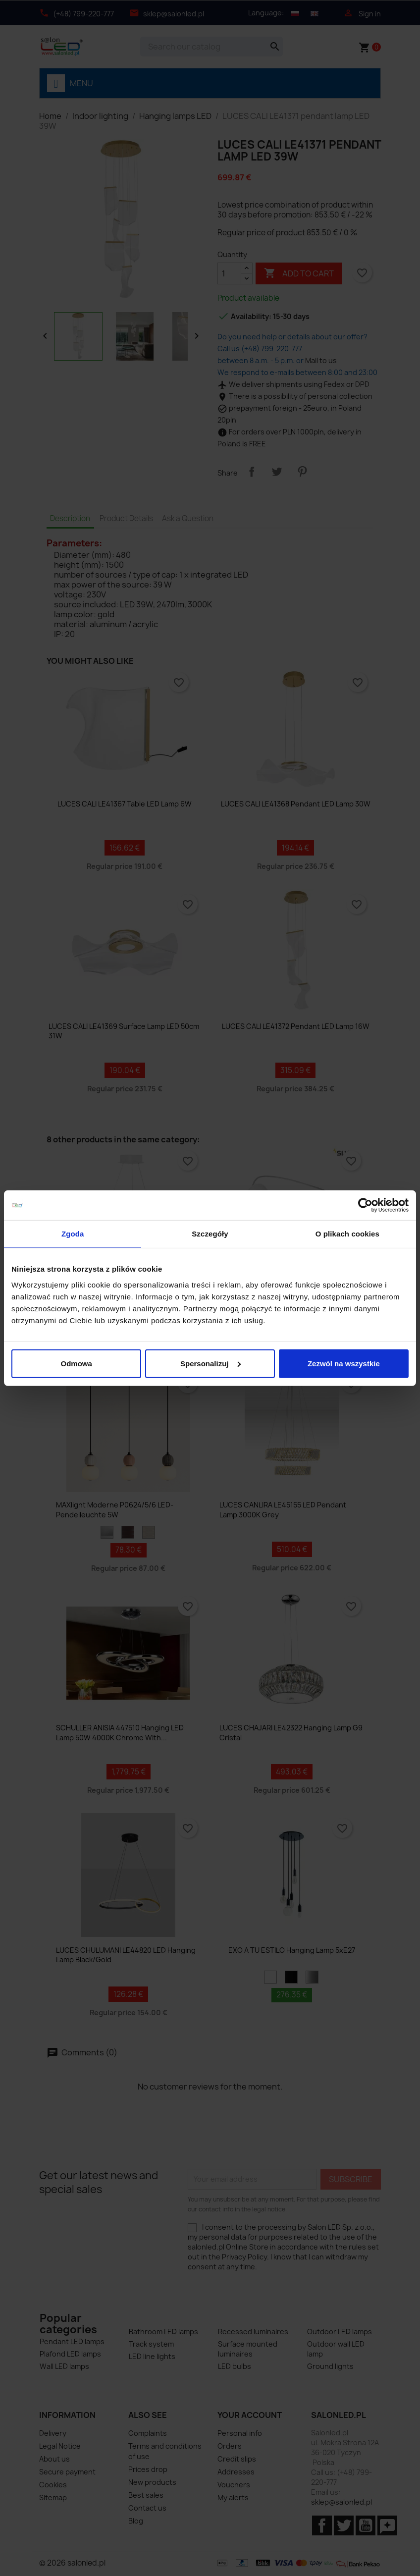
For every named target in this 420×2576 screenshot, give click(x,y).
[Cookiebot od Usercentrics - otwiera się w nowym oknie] (365, 1205)
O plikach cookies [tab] (347, 1234)
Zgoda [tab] (72, 1234)
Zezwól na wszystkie (344, 1363)
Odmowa (76, 1363)
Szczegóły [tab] (210, 1234)
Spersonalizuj (210, 1363)
